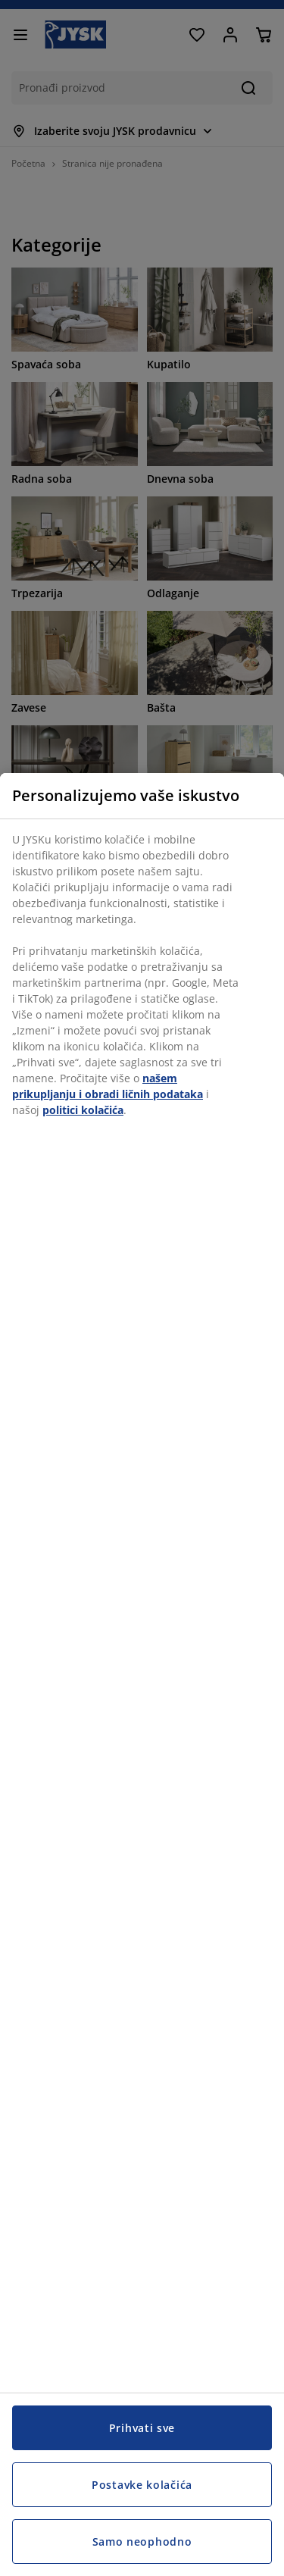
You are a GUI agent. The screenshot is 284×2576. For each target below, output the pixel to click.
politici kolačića (82, 1110)
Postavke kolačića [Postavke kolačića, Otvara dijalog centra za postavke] (142, 2484)
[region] (142, 1674)
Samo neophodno (142, 2541)
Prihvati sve (142, 2428)
